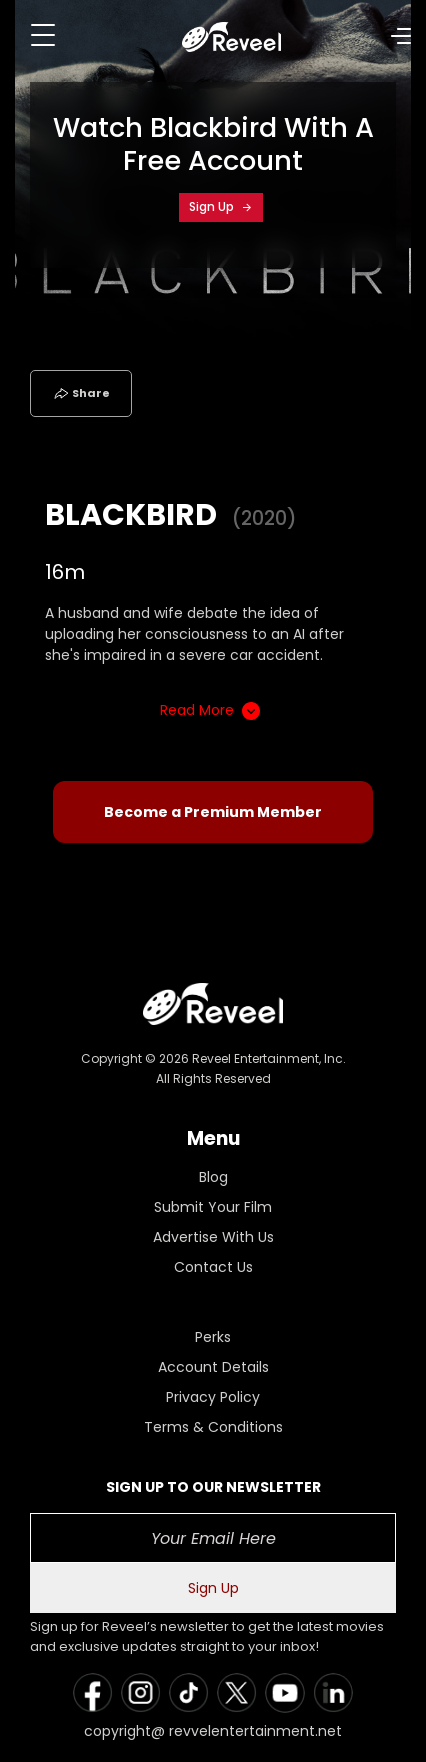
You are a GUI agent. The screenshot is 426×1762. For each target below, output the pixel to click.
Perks (213, 1337)
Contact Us (213, 1267)
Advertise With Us (213, 1237)
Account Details (213, 1367)
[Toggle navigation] (43, 35)
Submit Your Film (213, 1207)
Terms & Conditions (213, 1427)
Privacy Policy (213, 1397)
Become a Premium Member (213, 812)
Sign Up (221, 206)
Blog (213, 1177)
